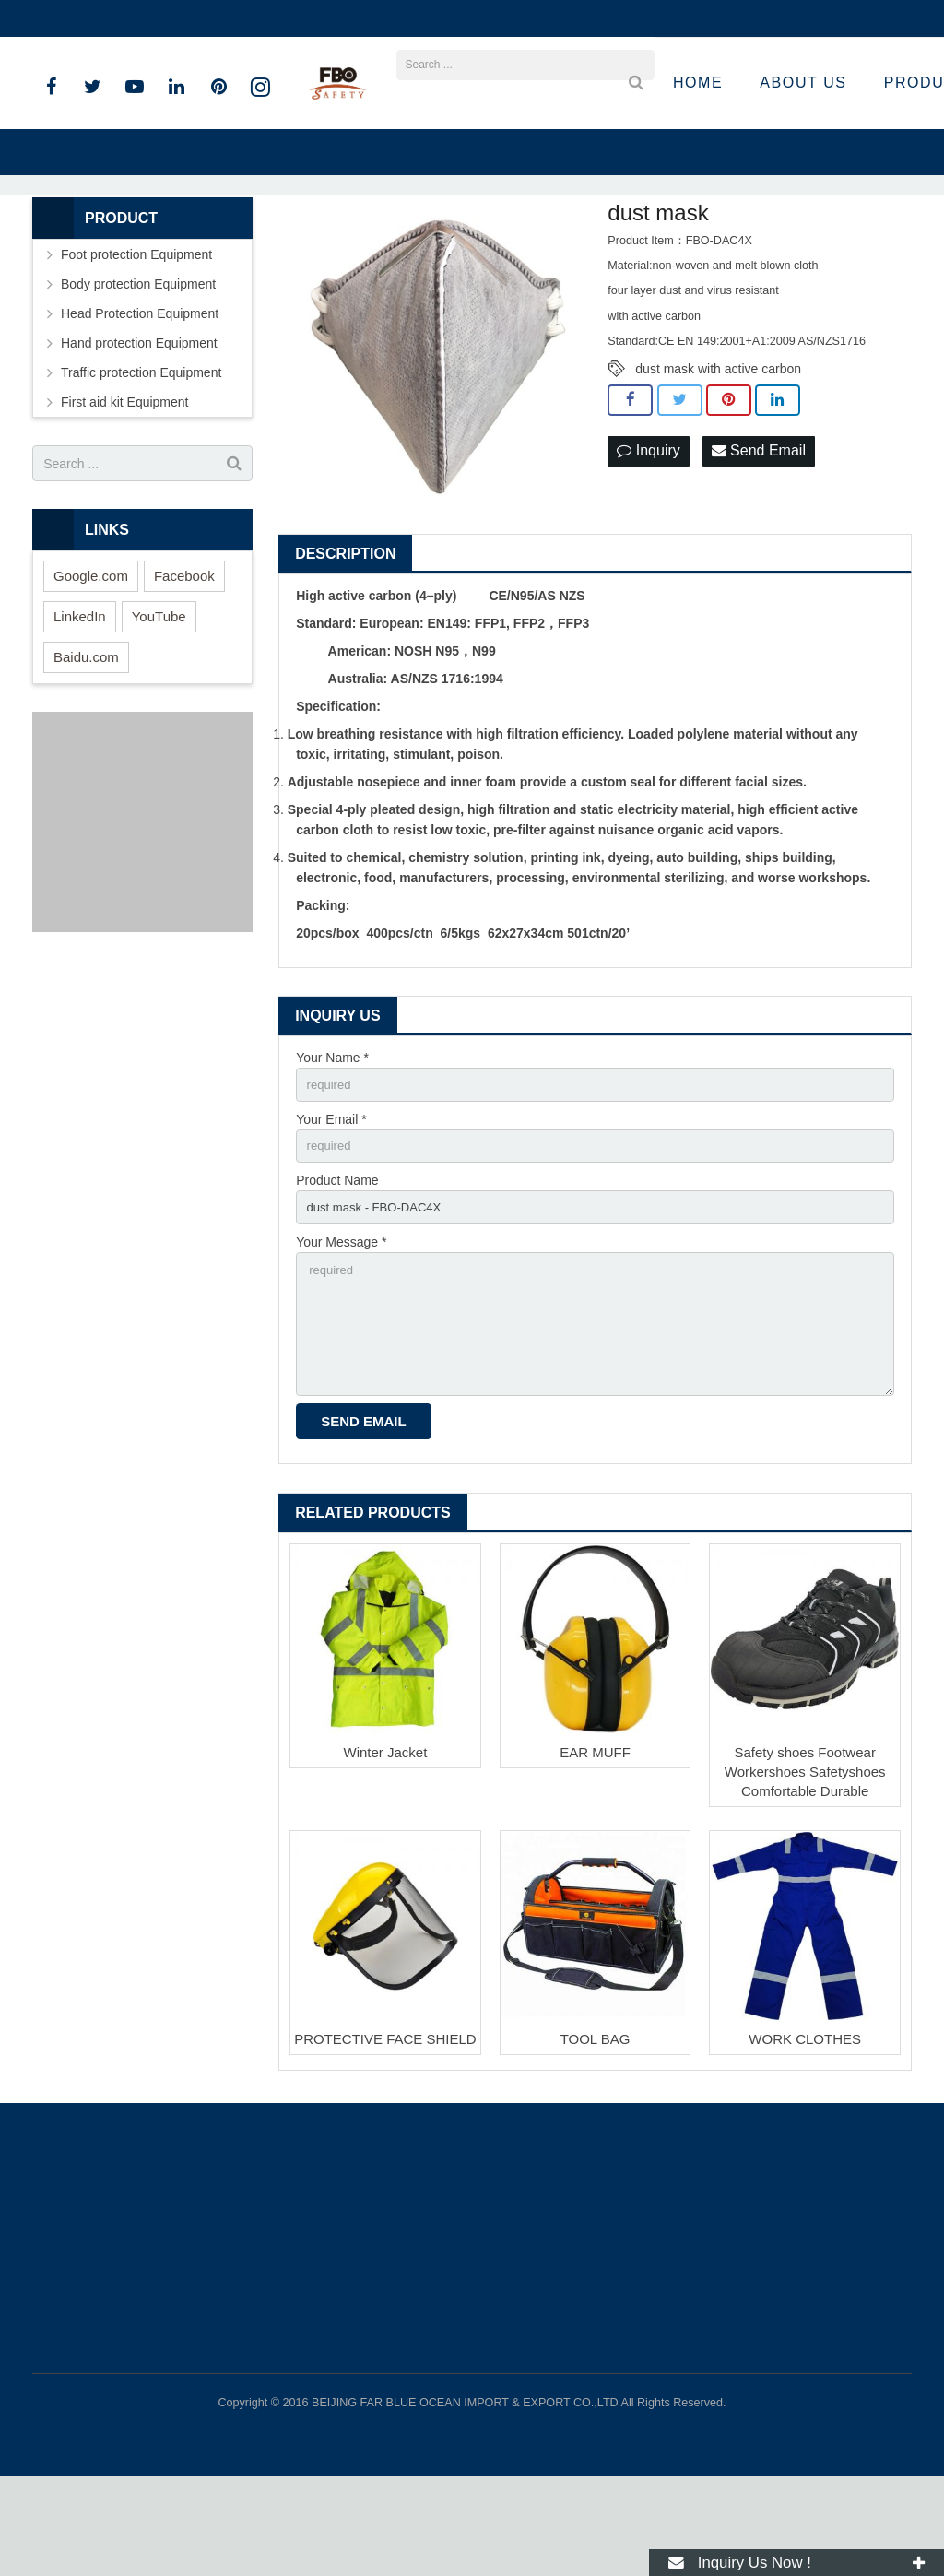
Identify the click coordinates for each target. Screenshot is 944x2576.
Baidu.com (86, 739)
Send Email (759, 533)
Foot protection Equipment (136, 336)
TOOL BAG (595, 2138)
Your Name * (332, 1139)
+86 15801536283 (98, 18)
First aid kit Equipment (125, 484)
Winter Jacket (386, 1852)
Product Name (337, 1266)
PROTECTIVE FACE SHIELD (385, 2138)
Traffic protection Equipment (141, 454)
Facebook (184, 658)
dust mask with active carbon (718, 450)
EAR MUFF (595, 1852)
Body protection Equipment (138, 366)
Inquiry (648, 533)
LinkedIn (79, 698)
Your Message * (341, 1331)
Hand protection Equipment (139, 425)
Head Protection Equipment (139, 395)
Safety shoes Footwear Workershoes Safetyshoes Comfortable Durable (805, 1871)
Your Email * (331, 1203)
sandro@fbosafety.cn (240, 18)
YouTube (159, 698)
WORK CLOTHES (805, 2138)
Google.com (90, 658)
